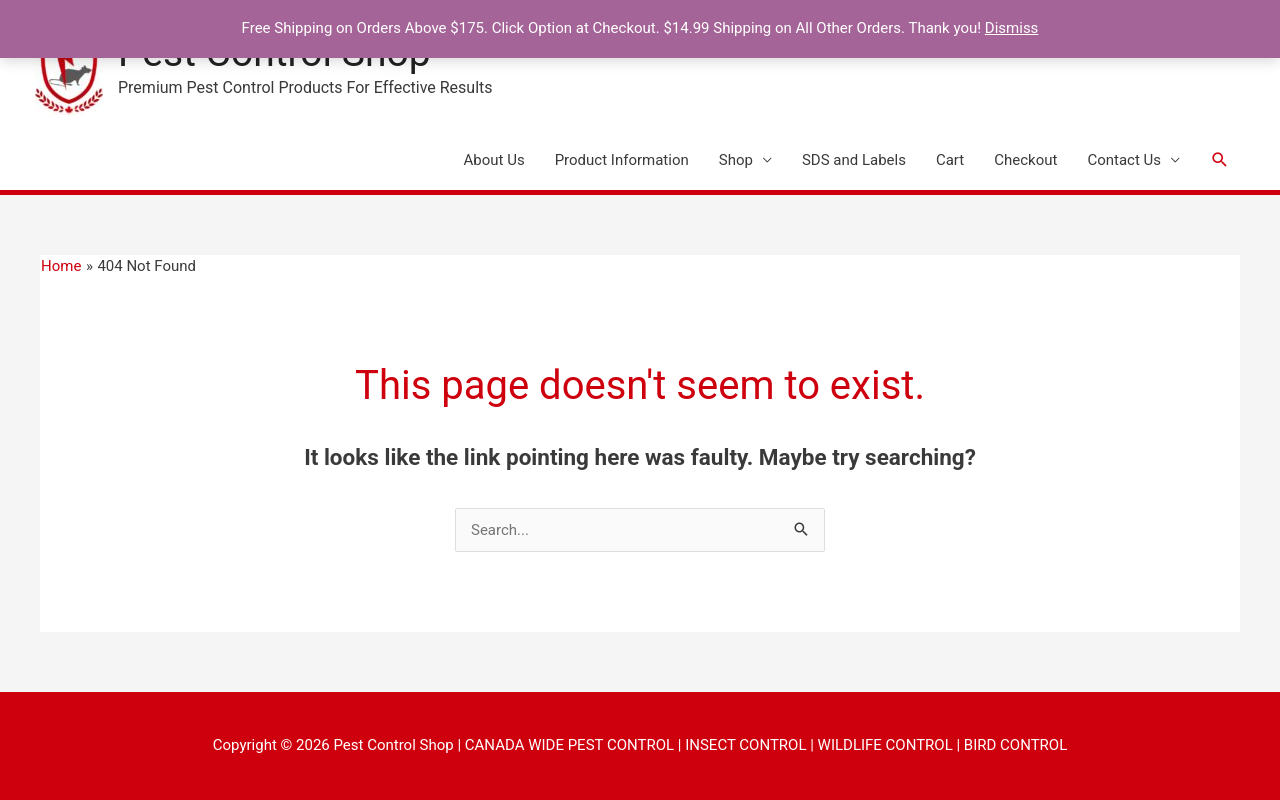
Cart (950, 160)
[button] (1220, 160)
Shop (736, 160)
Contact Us (1124, 160)
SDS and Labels (854, 160)
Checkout (1025, 160)
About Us (494, 160)
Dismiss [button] (1012, 28)
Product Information (622, 160)
